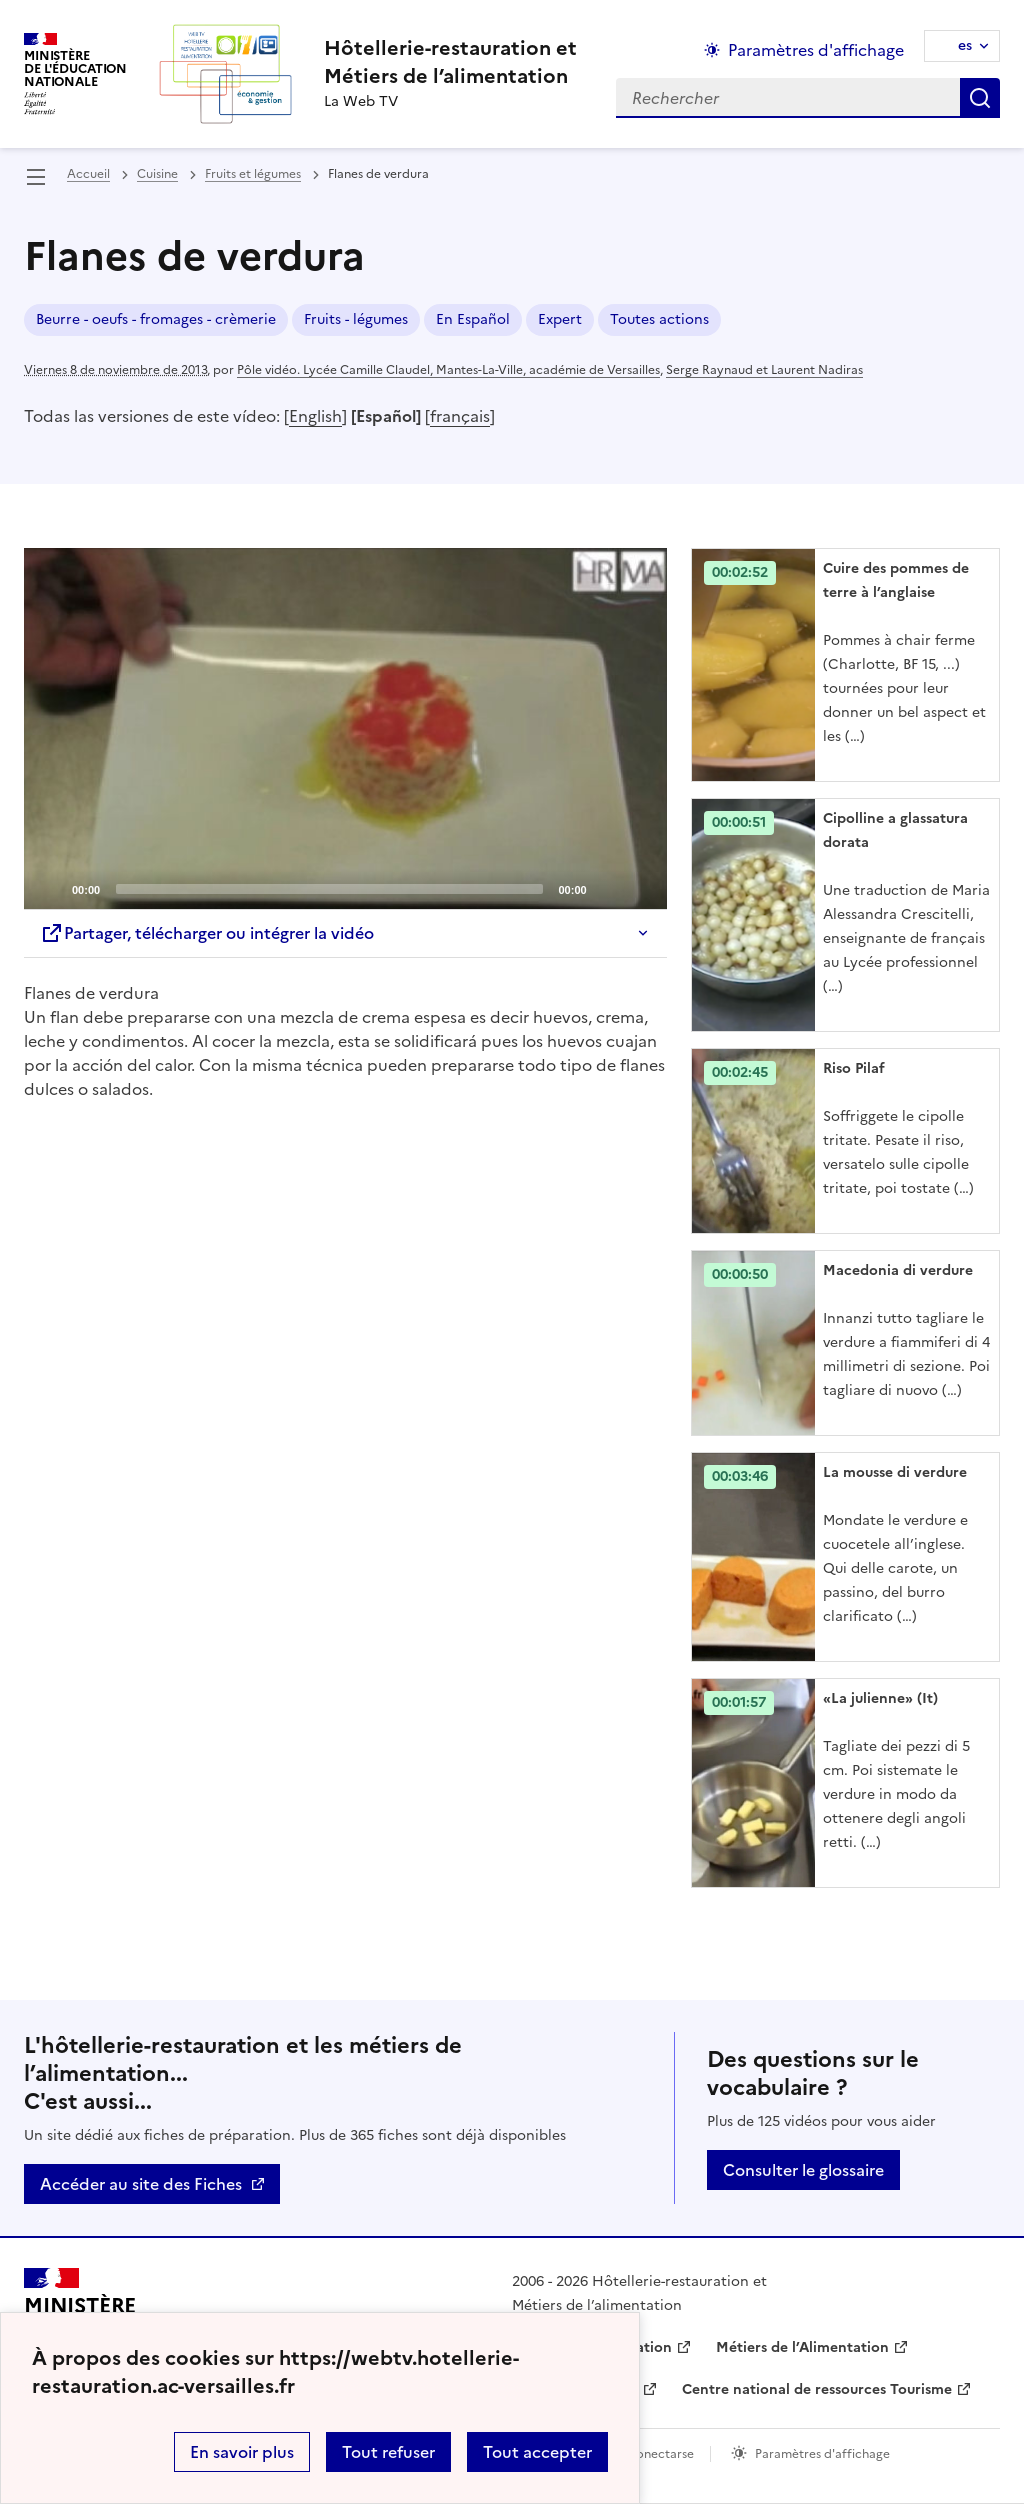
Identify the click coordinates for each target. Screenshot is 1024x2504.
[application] (345, 728)
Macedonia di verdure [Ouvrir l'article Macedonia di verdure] (898, 1270)
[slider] (329, 889)
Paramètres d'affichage (822, 2454)
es (965, 45)
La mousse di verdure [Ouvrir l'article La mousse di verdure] (895, 1472)
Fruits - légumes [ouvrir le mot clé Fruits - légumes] (356, 319)
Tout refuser (388, 2452)
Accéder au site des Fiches (141, 2184)
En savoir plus (242, 2452)
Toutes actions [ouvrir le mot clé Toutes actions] (659, 319)
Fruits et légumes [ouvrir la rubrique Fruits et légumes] (253, 174)
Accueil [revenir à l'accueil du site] (88, 174)
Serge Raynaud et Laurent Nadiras (764, 370)
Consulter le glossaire (803, 2170)
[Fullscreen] (640, 888)
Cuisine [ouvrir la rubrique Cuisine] (157, 174)
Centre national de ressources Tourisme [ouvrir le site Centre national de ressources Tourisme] (817, 2389)
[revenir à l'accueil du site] (450, 62)
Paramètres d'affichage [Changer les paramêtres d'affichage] (816, 50)
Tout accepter (537, 2452)
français (460, 416)
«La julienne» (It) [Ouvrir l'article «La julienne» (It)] (880, 1698)
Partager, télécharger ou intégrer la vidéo (207, 933)
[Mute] (608, 888)
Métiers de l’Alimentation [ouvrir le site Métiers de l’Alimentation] (802, 2347)
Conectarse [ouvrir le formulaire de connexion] (660, 2454)
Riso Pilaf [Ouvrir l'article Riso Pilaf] (854, 1068)
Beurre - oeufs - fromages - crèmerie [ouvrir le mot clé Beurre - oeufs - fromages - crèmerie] (156, 319)
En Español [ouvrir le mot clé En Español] (473, 319)
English (315, 416)
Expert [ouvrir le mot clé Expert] (560, 319)
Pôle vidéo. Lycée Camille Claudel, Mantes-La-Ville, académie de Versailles (448, 370)
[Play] (345, 729)
